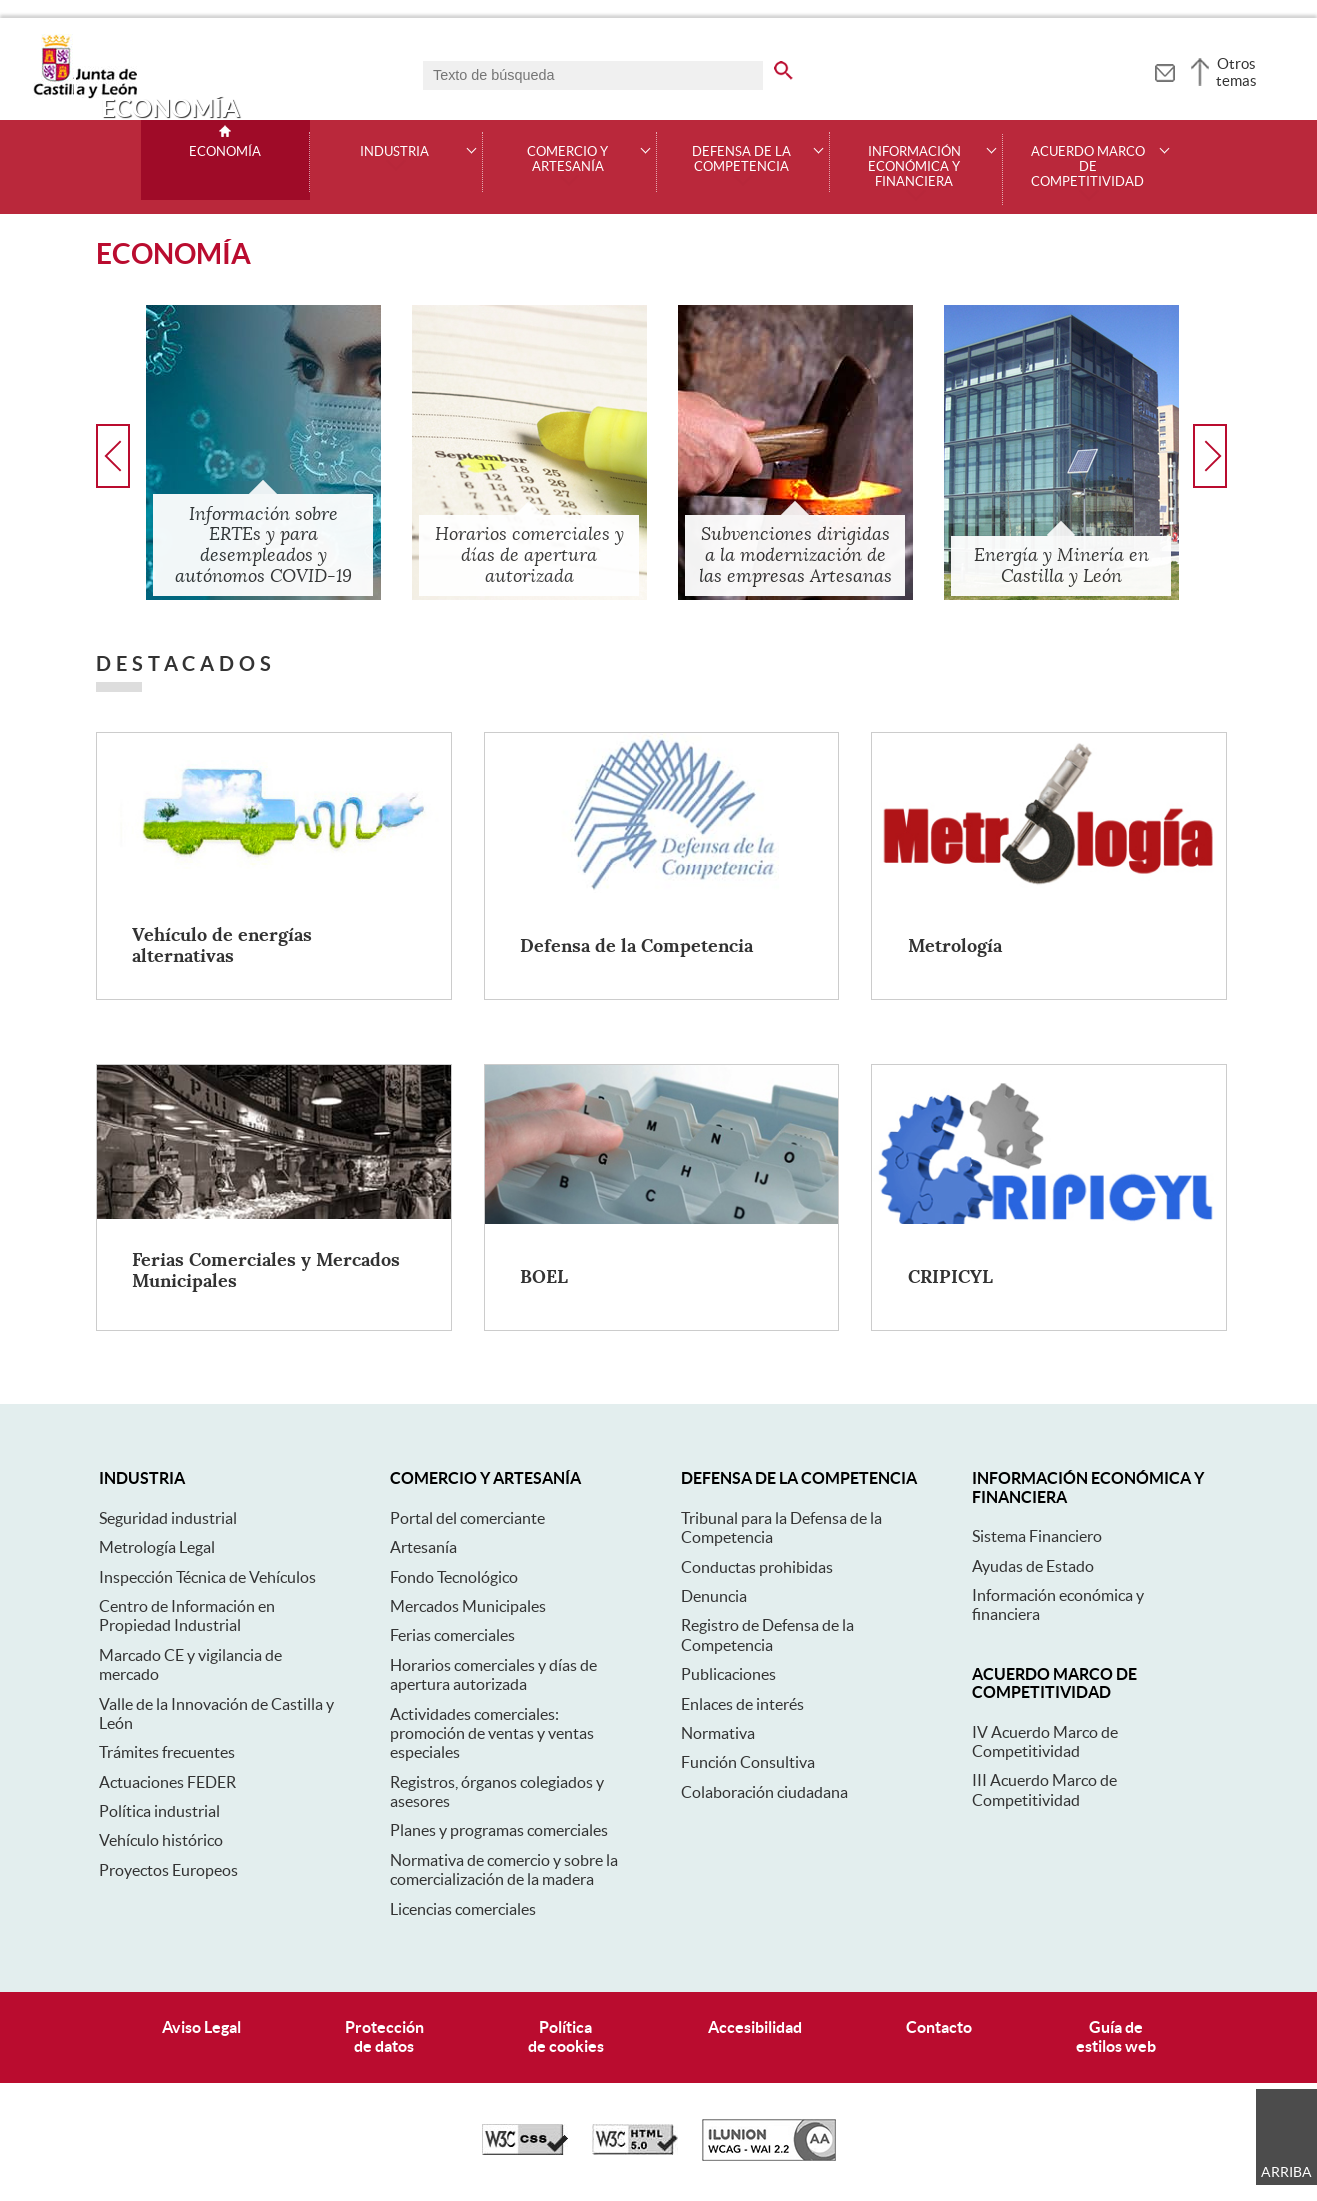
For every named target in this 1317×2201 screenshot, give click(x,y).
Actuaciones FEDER (167, 1782)
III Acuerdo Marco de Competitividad (1044, 1789)
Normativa (718, 1733)
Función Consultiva (748, 1762)
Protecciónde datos (384, 2036)
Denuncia (714, 1596)
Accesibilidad (755, 2027)
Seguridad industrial (168, 1518)
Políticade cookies (566, 2036)
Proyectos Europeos (168, 1870)
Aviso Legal (201, 2027)
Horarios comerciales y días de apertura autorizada (493, 1674)
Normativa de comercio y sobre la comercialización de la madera (504, 1869)
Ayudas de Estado (1033, 1566)
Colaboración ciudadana (764, 1792)
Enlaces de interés (742, 1704)
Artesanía (423, 1547)
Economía (225, 152)
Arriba (1286, 2172)
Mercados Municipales (468, 1606)
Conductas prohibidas (757, 1567)
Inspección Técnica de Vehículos (207, 1577)
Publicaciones (728, 1674)
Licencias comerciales (463, 1909)
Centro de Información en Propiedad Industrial (187, 1615)
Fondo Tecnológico (454, 1577)
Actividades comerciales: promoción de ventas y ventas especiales (492, 1733)
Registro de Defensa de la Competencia (767, 1634)
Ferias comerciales (452, 1635)
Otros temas (1236, 72)
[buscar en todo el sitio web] (783, 67)
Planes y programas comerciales (499, 1830)
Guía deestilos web (1116, 2036)
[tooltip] (1164, 70)
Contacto (939, 2027)
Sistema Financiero (1037, 1536)
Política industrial (159, 1811)
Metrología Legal (157, 1547)
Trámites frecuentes (167, 1752)
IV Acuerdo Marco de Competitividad (1045, 1741)
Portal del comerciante (467, 1518)
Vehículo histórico (161, 1840)
